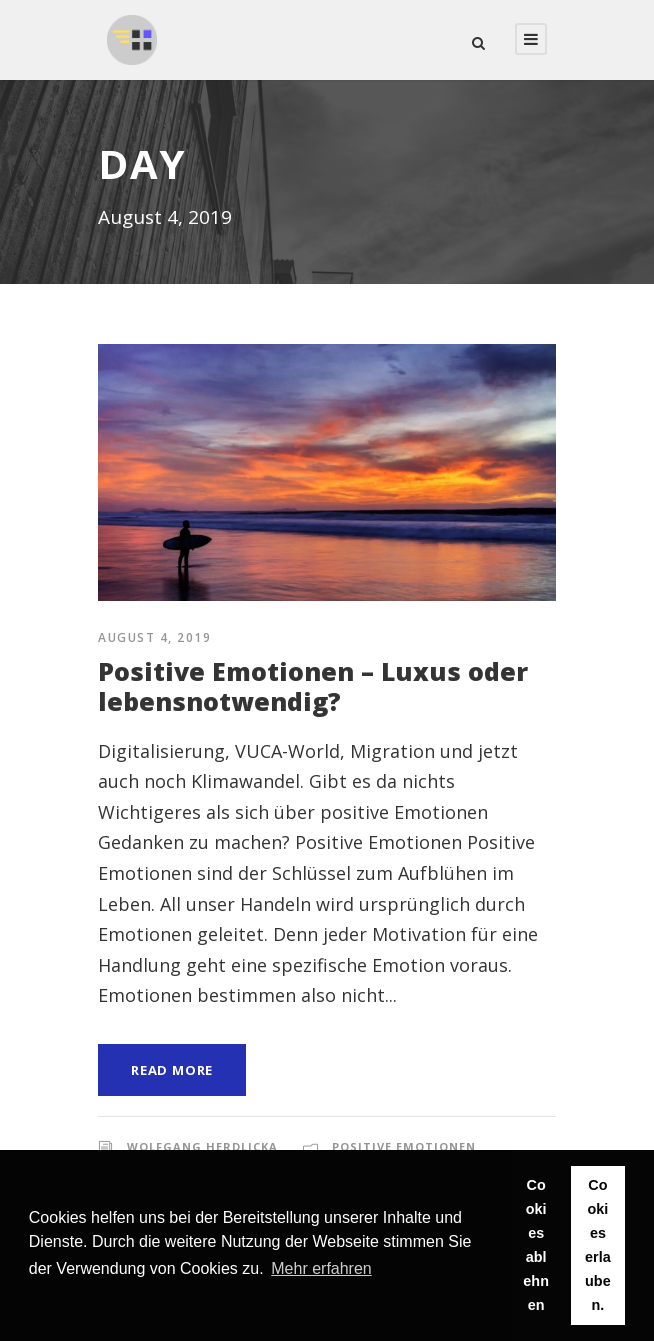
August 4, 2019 (154, 637)
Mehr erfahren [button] (321, 1268)
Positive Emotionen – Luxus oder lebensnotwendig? (313, 686)
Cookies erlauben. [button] (598, 1245)
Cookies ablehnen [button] (536, 1245)
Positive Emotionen (404, 1146)
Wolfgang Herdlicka (202, 1146)
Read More (172, 1070)
